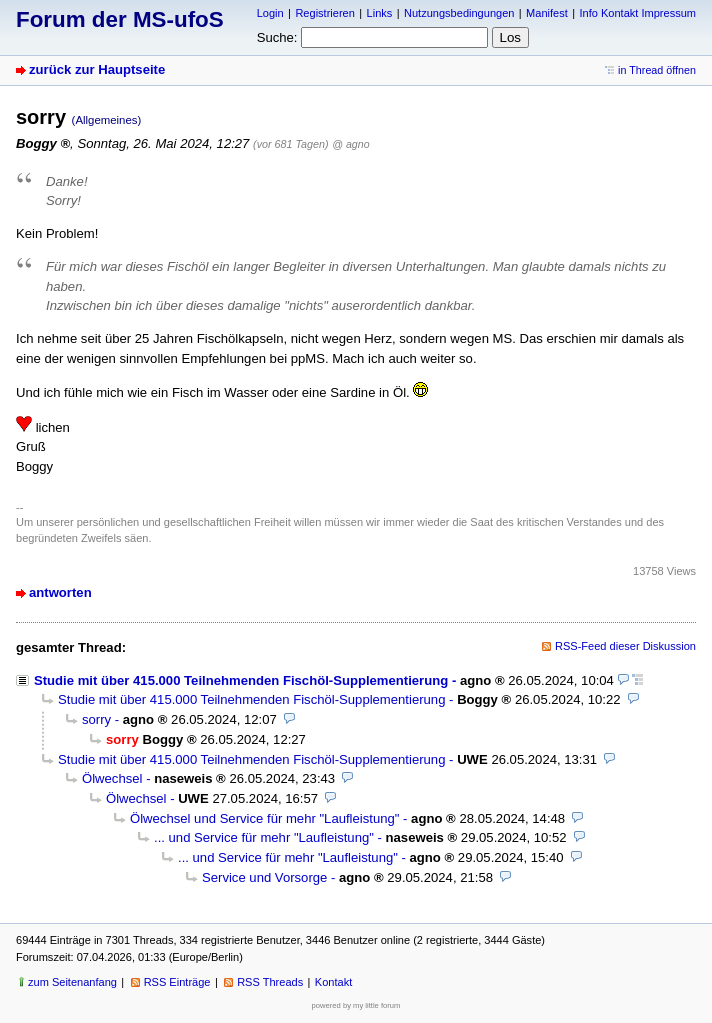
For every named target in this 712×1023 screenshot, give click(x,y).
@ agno (350, 144)
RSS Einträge (177, 982)
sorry (96, 719)
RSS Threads (270, 982)
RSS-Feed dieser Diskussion (625, 646)
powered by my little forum (356, 1005)
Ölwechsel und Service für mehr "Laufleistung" (264, 818)
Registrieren (324, 13)
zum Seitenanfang (72, 982)
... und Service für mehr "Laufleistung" (264, 837)
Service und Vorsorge (264, 877)
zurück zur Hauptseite (97, 69)
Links (380, 13)
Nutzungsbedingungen (459, 13)
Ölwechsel (112, 778)
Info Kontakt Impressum (638, 13)
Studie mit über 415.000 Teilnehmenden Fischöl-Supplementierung (241, 680)
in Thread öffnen (657, 70)
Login (270, 13)
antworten (60, 592)
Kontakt (333, 982)
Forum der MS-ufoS (120, 19)
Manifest (547, 13)
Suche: (277, 37)
